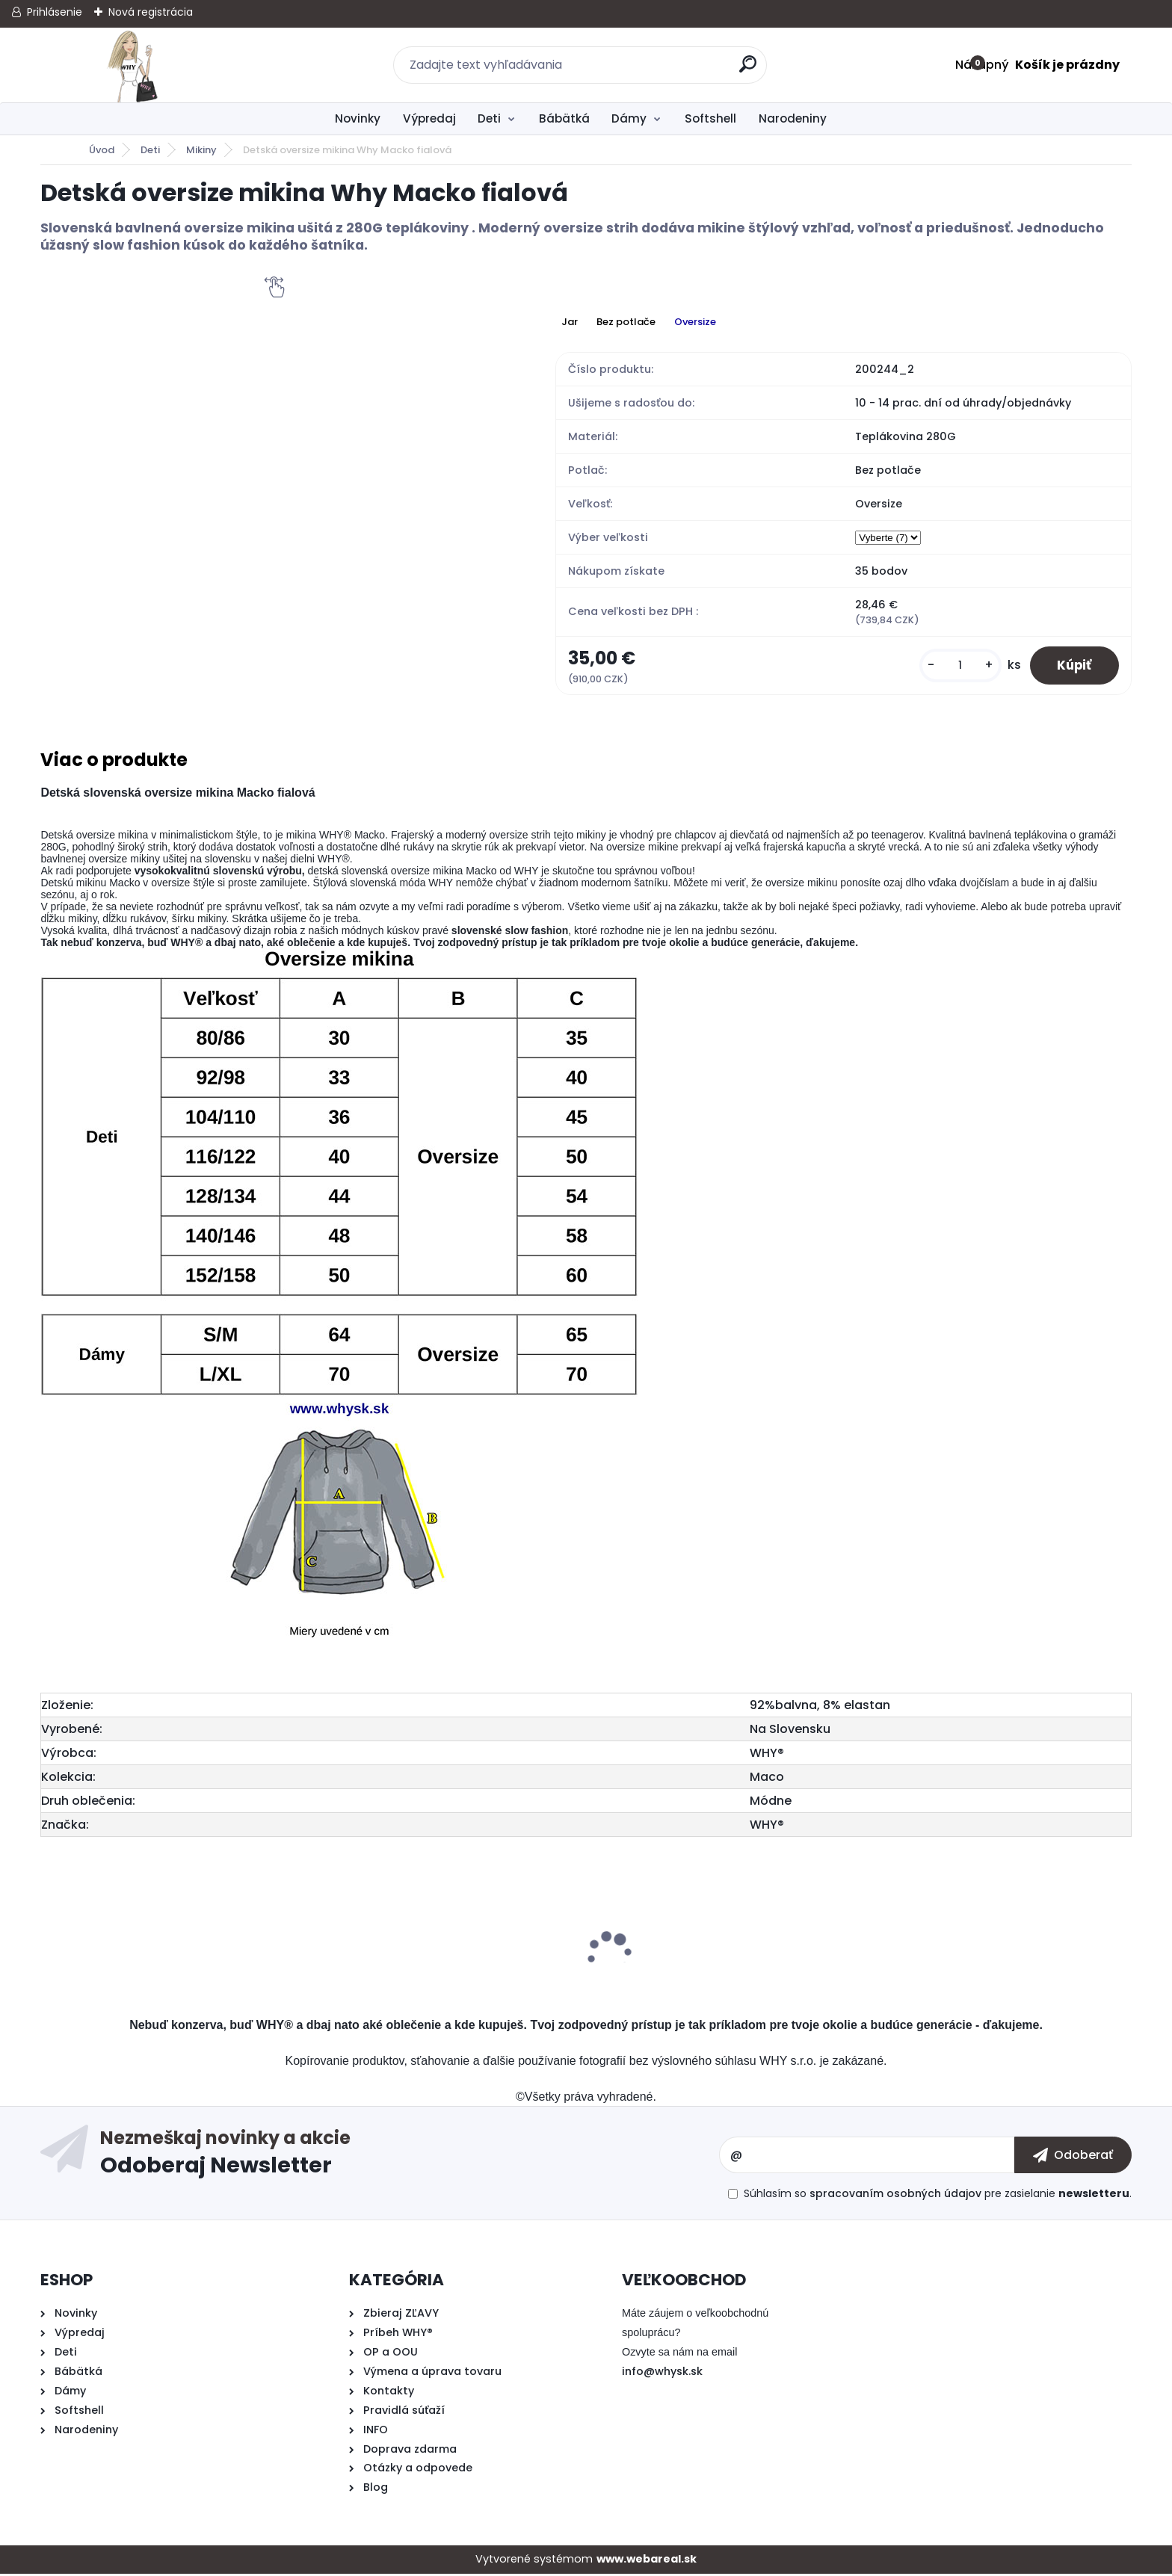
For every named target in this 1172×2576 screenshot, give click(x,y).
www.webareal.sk (646, 2561)
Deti (489, 118)
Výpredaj (429, 118)
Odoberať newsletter (409, 2156)
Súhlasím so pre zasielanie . (938, 2194)
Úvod (101, 150)
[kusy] (954, 666)
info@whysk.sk (662, 2373)
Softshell (710, 118)
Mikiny (201, 150)
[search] (748, 69)
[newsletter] (1073, 2157)
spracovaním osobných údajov (895, 2194)
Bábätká (564, 118)
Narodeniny (793, 118)
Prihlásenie (54, 11)
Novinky (357, 118)
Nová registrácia (150, 11)
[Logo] (131, 65)
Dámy (629, 118)
